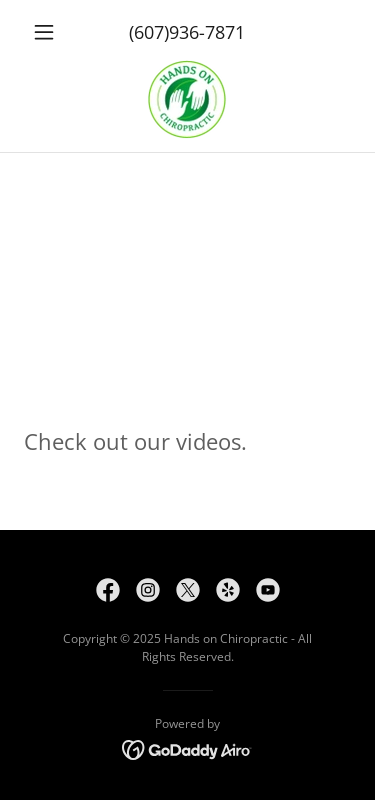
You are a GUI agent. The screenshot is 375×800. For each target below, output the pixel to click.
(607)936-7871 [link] (187, 32)
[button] (48, 32)
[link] (187, 100)
